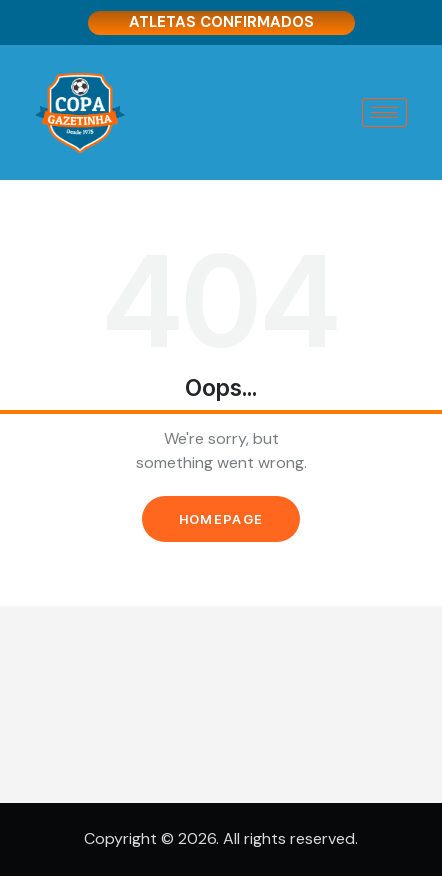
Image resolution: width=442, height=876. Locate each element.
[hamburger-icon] (384, 112)
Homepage (221, 519)
